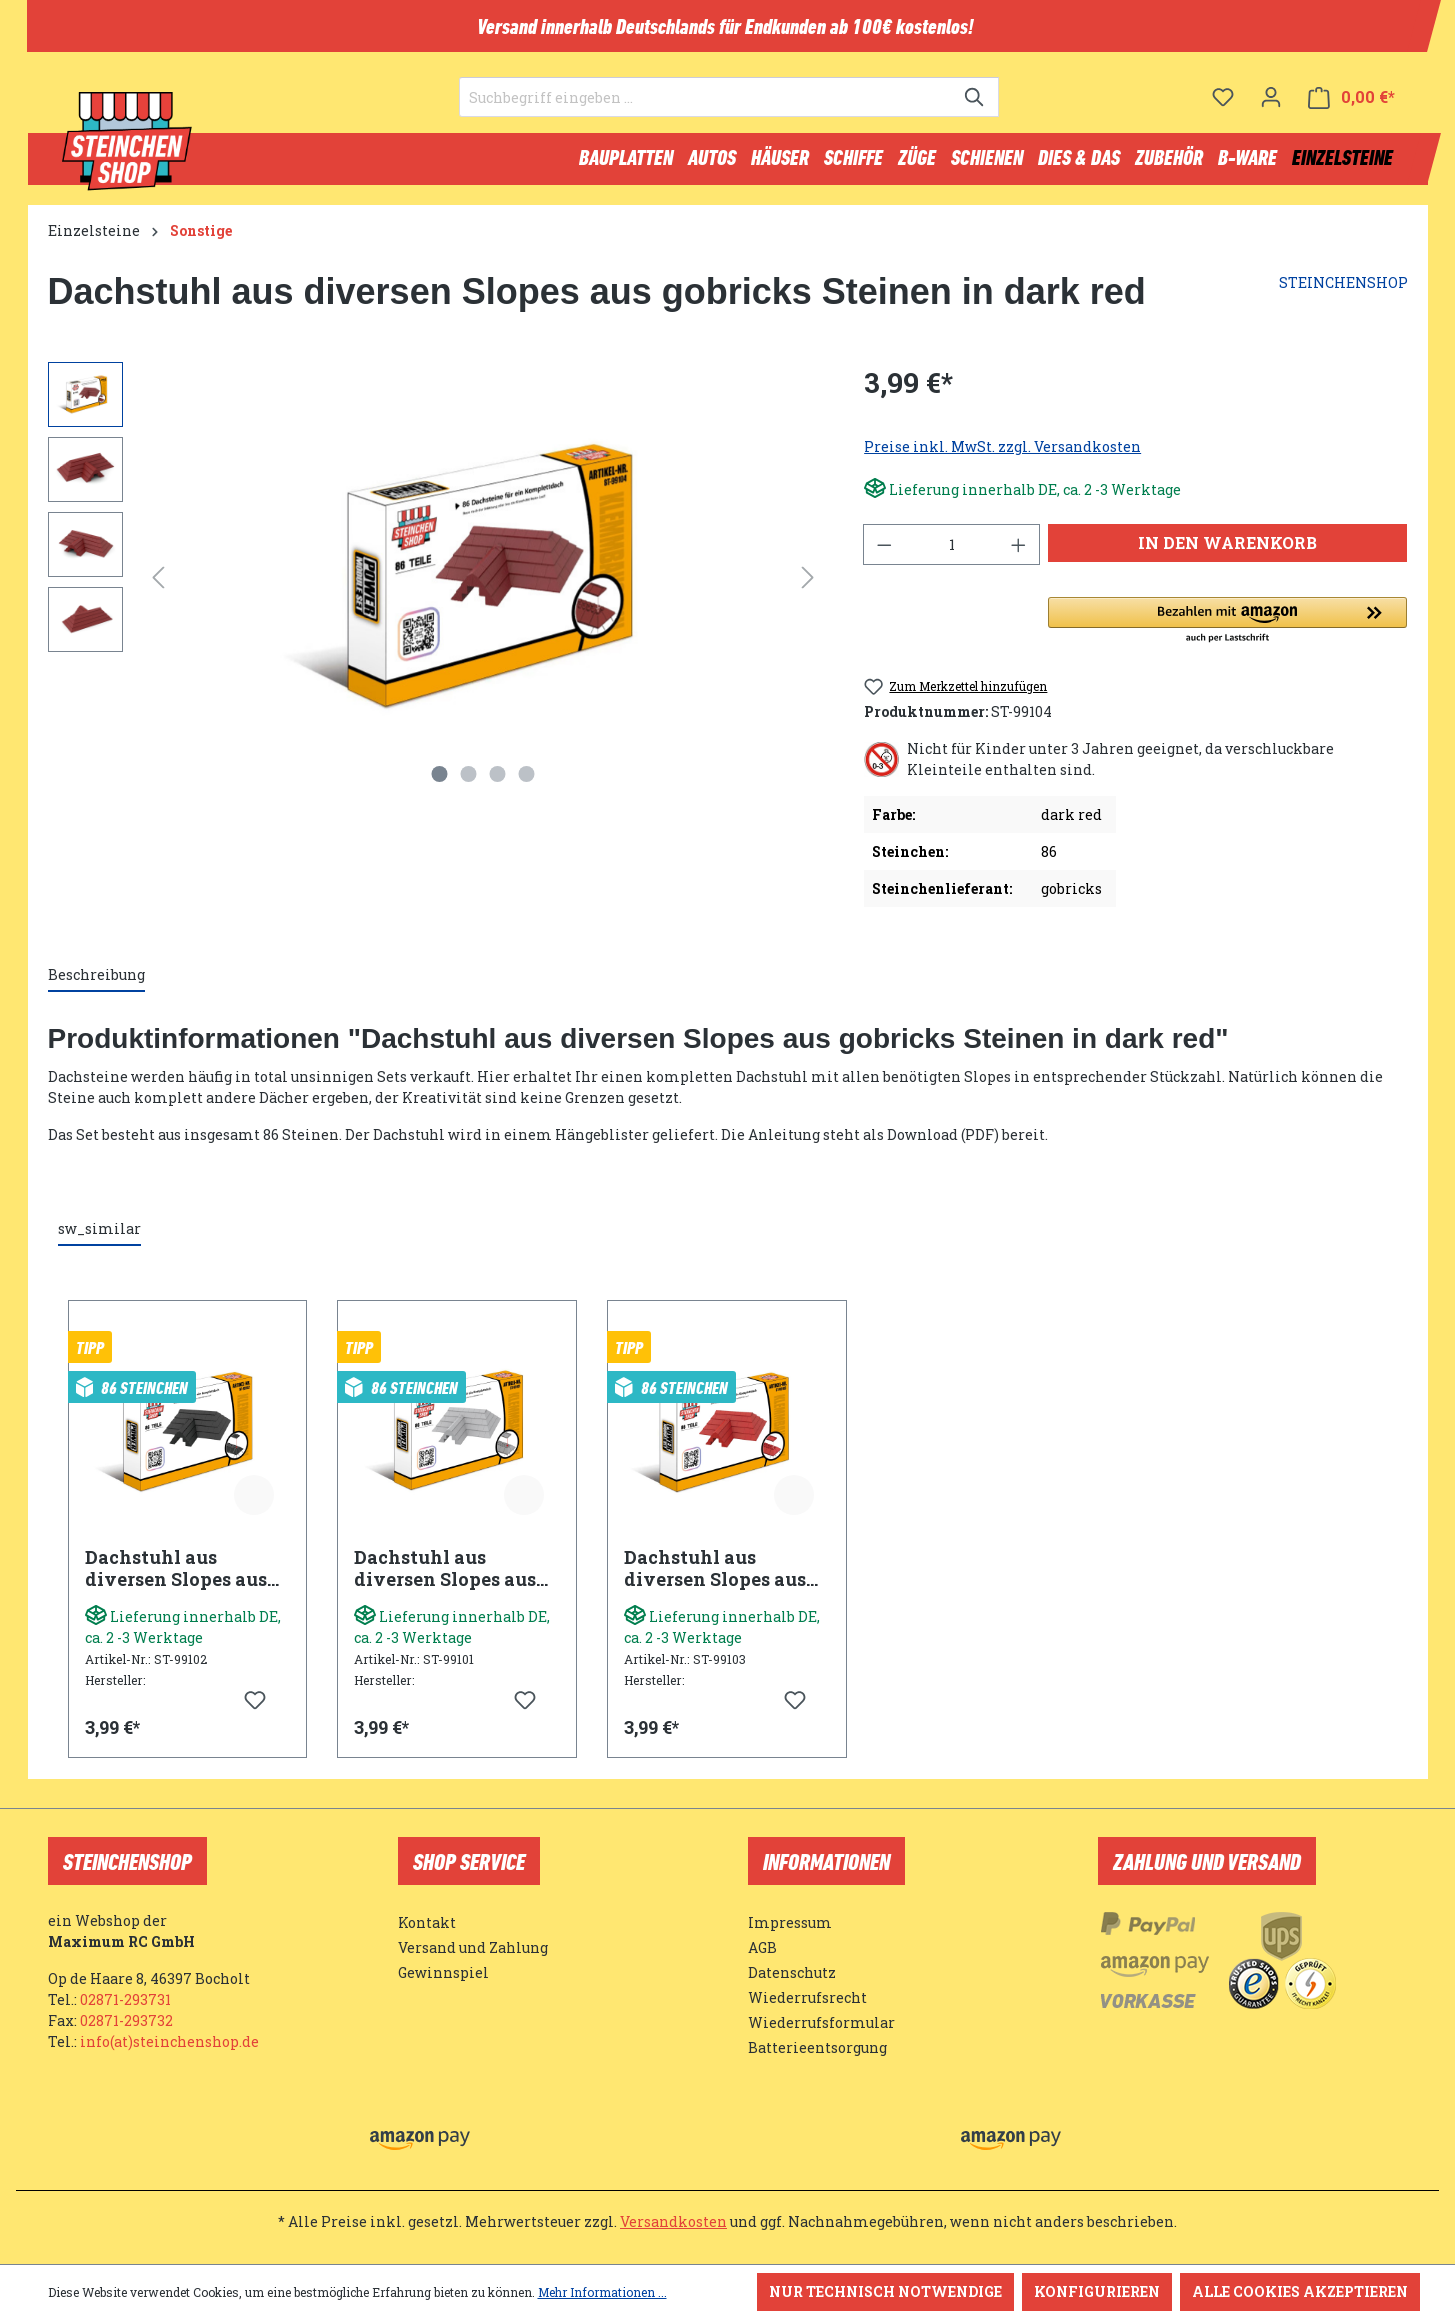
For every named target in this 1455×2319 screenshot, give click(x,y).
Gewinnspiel (443, 1972)
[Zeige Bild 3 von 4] (497, 783)
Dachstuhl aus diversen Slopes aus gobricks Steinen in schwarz (176, 1577)
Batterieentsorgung (817, 2047)
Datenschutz (792, 1972)
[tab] (96, 984)
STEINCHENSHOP (1343, 291)
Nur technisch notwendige (885, 2291)
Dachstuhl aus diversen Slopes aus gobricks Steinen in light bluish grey (445, 1577)
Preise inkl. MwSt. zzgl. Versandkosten (1002, 455)
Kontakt (427, 1922)
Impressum (790, 1922)
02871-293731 (125, 1999)
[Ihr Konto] (1271, 105)
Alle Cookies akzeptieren (1300, 2291)
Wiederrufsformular (821, 2022)
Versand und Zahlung (473, 1947)
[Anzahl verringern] (884, 553)
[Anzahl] (952, 553)
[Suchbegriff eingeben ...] (706, 106)
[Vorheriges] (158, 586)
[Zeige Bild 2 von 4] (468, 783)
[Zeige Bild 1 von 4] (439, 783)
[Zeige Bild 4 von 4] (526, 783)
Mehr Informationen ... (602, 2292)
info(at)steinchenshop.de (169, 2041)
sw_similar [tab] (99, 1237)
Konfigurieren (1097, 2291)
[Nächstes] (808, 586)
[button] (1228, 630)
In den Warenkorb (1227, 551)
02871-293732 (126, 2020)
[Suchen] (975, 106)
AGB (762, 1947)
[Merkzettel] (1223, 105)
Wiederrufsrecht (807, 1997)
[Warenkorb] (1351, 105)
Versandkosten (673, 2221)
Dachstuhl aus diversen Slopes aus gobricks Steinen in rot (715, 1577)
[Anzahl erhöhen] (1019, 553)
